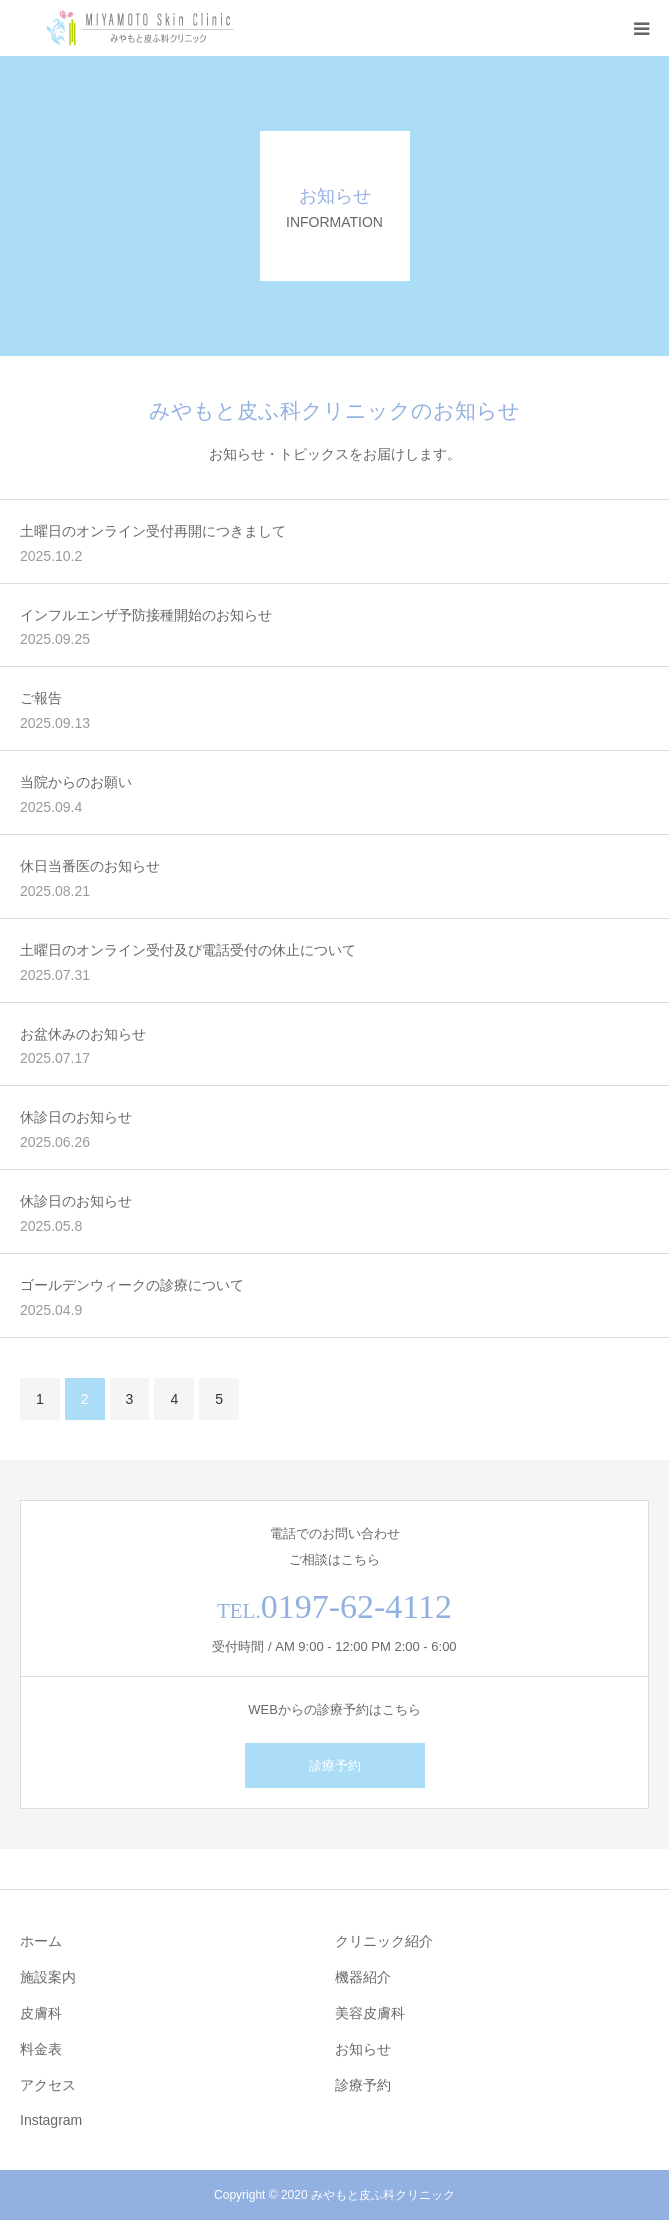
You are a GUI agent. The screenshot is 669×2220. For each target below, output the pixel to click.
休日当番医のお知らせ (90, 866)
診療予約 (335, 1765)
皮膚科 (41, 2013)
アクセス (48, 2085)
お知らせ (363, 2049)
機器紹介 (363, 1977)
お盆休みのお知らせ (83, 1034)
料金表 (41, 2049)
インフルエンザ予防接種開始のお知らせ (146, 615)
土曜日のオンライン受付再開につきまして (153, 531)
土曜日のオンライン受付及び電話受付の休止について (188, 950)
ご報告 (41, 698)
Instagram (51, 2120)
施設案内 (48, 1977)
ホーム (41, 1941)
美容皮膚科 (370, 2013)
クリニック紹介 (384, 1941)
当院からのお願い (76, 782)
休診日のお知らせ (76, 1117)
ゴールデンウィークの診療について (132, 1285)
